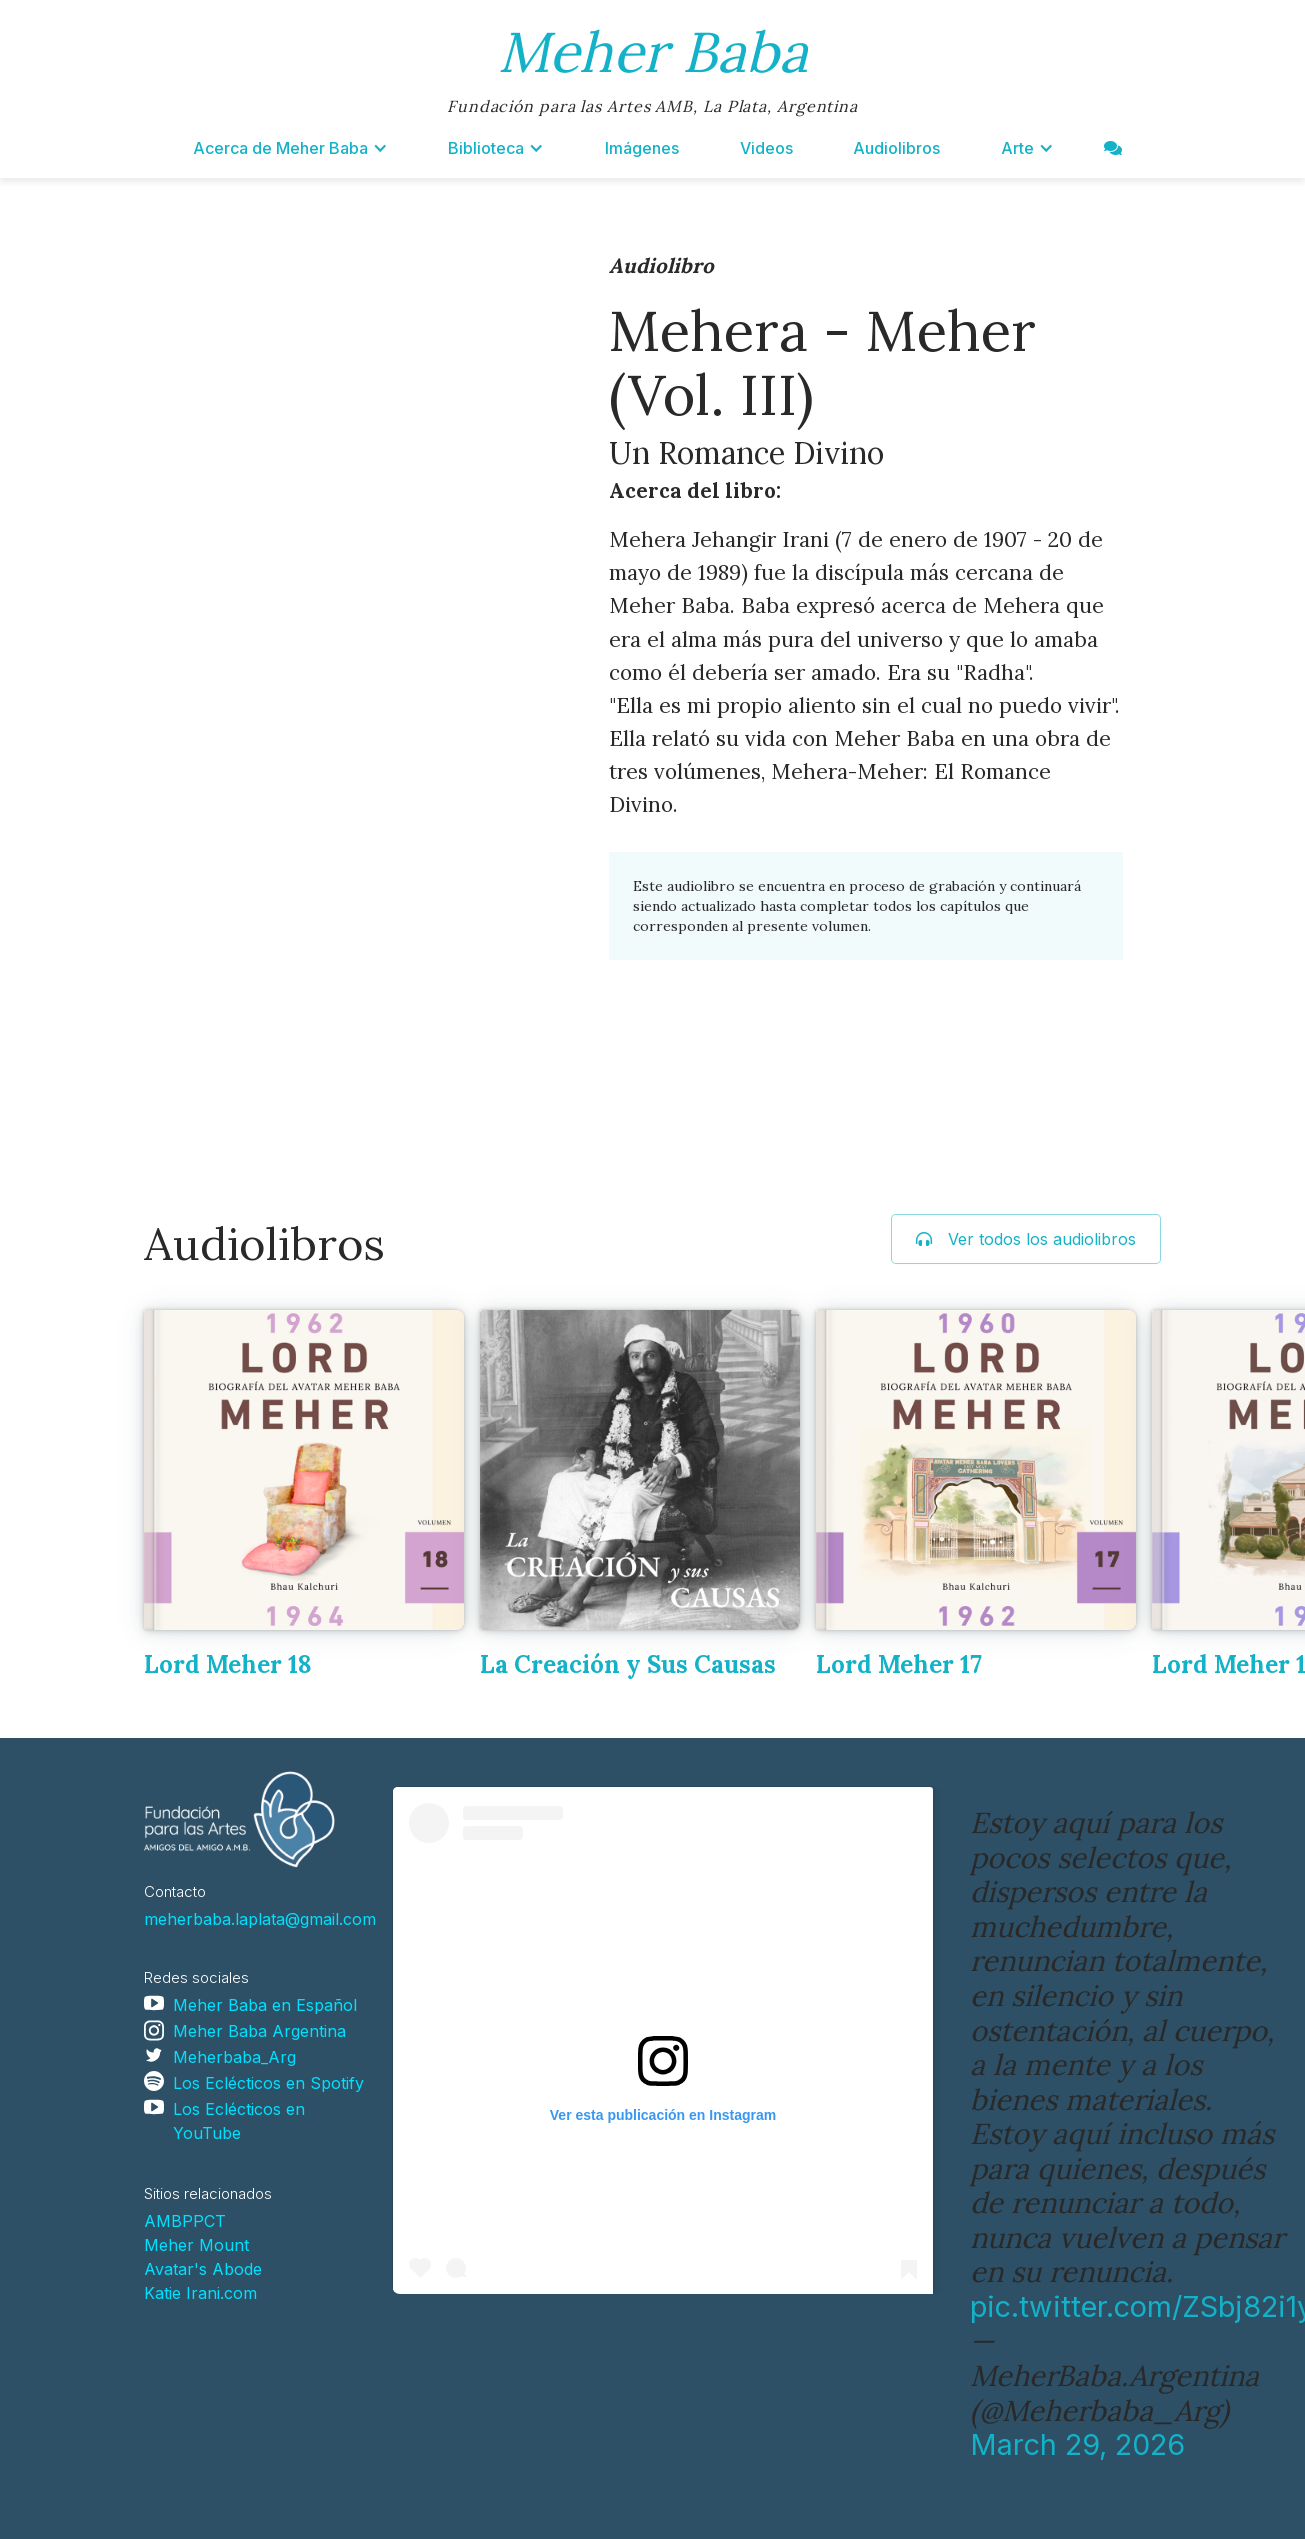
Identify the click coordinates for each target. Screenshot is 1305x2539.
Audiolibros (896, 148)
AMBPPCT (185, 2221)
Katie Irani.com (200, 2293)
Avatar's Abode (203, 2269)
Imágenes (642, 148)
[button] (290, 148)
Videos (766, 148)
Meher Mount (196, 2245)
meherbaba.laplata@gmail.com (260, 1919)
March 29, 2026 (1077, 2444)
